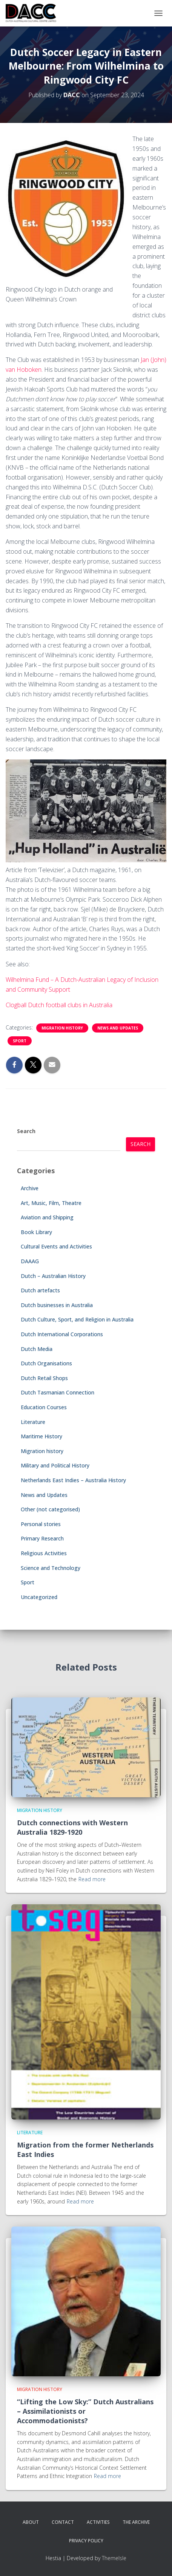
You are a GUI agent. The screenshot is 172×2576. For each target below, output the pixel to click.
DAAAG (30, 1261)
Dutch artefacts (40, 1290)
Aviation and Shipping (47, 1217)
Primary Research (42, 1538)
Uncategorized (39, 1597)
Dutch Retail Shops (44, 1378)
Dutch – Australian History (53, 1275)
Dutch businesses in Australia (57, 1305)
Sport (19, 1040)
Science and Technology (50, 1567)
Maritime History (41, 1436)
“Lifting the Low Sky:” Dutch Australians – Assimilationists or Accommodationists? (85, 2411)
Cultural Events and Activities (56, 1246)
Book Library (36, 1232)
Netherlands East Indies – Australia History (73, 1480)
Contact (63, 2522)
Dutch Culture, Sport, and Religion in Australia (77, 1319)
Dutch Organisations (46, 1363)
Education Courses (44, 1407)
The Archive (136, 2522)
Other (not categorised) (50, 1509)
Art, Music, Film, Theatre (51, 1202)
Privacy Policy (86, 2540)
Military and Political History (55, 1465)
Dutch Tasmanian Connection (57, 1392)
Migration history (62, 1028)
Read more (92, 1879)
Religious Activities (44, 1553)
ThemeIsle (114, 2558)
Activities (98, 2522)
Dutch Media (36, 1348)
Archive (29, 1188)
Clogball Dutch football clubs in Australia (59, 1005)
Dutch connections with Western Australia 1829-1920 (72, 1827)
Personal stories (41, 1524)
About (31, 2522)
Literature (33, 1421)
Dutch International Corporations (62, 1334)
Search (26, 1131)
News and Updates (117, 1028)
